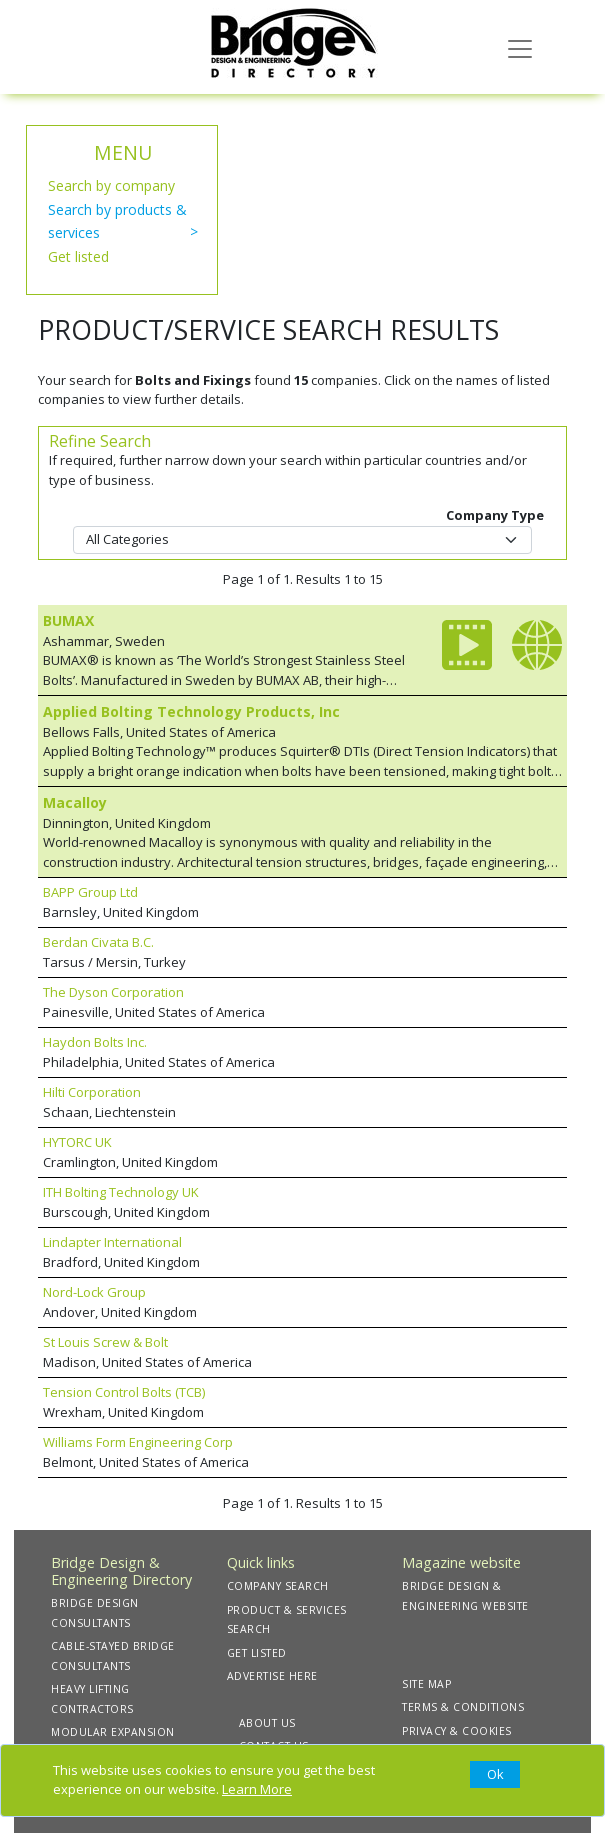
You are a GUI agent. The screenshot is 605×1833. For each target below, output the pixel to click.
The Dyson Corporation (113, 992)
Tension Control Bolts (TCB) (124, 1392)
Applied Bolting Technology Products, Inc (191, 711)
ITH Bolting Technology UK (121, 1192)
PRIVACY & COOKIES (457, 1731)
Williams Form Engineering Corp (138, 1442)
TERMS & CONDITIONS (463, 1707)
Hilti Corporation (92, 1092)
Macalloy (75, 802)
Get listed (78, 256)
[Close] (495, 1775)
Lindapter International (112, 1242)
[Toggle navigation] (520, 47)
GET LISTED (257, 1653)
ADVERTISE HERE (272, 1676)
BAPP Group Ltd (90, 892)
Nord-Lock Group (94, 1292)
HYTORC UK (77, 1142)
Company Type (495, 515)
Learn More (257, 1789)
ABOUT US (267, 1723)
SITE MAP (426, 1684)
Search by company (111, 185)
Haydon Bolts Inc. (95, 1042)
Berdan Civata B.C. (98, 942)
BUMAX (68, 620)
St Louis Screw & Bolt (105, 1342)
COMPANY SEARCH (278, 1586)
